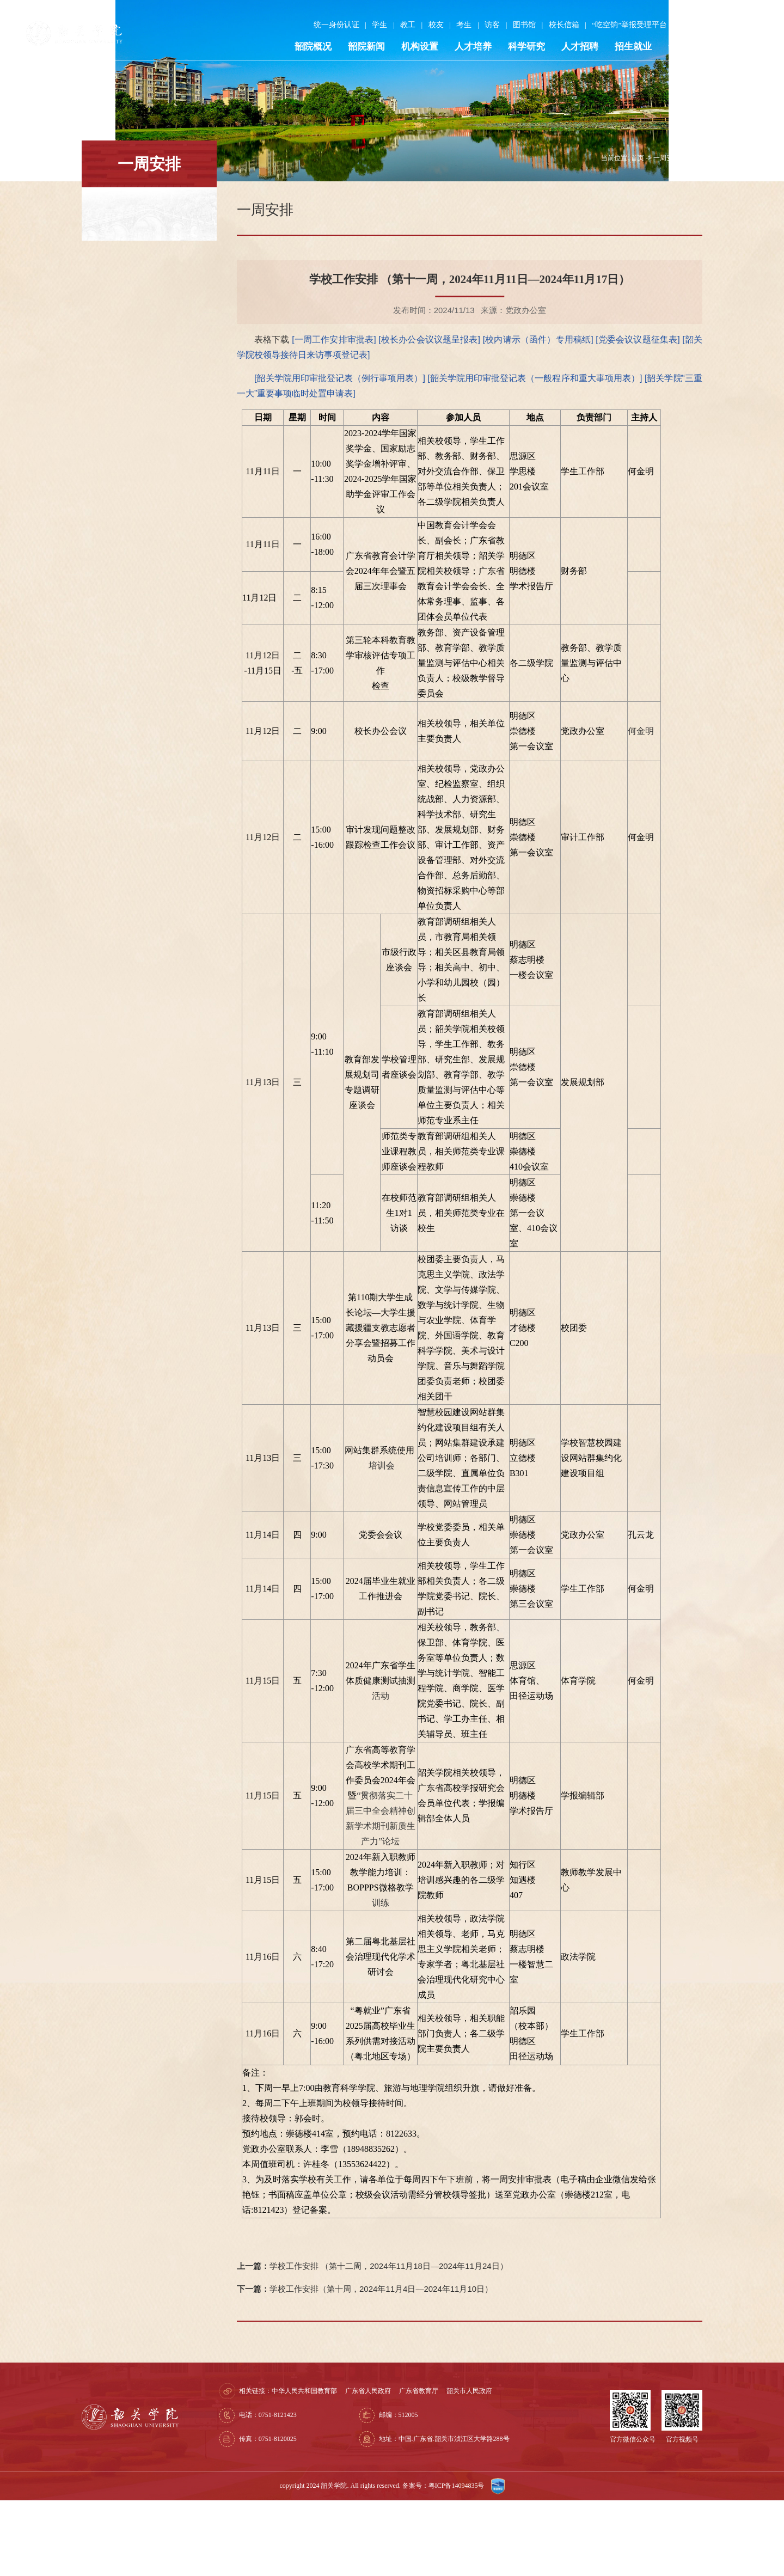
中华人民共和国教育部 (344, 2466)
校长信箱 (556, 27)
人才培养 (466, 49)
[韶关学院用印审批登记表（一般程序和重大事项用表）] (536, 453)
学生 (372, 27)
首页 (637, 234)
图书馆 (517, 27)
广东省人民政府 (408, 2466)
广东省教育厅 (459, 2466)
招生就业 (626, 49)
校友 (429, 27)
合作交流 (679, 49)
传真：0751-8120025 (308, 2514)
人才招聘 (572, 49)
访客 (485, 27)
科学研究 (519, 49)
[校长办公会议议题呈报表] (430, 415)
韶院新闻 (359, 49)
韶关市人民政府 (509, 2466)
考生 (456, 27)
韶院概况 (305, 49)
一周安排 (666, 234)
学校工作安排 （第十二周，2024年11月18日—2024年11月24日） (372, 2341)
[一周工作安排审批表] (335, 415)
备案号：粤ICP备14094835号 (444, 2561)
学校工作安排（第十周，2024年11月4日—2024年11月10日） (365, 2364)
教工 (400, 27)
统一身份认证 (329, 27)
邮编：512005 (422, 2491)
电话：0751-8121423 (308, 2491)
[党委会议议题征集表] (639, 415)
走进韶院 (732, 49)
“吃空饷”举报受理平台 (622, 27)
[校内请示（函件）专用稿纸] (539, 415)
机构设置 (412, 49)
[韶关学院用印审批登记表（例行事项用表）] (340, 453)
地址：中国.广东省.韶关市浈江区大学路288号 (468, 2514)
